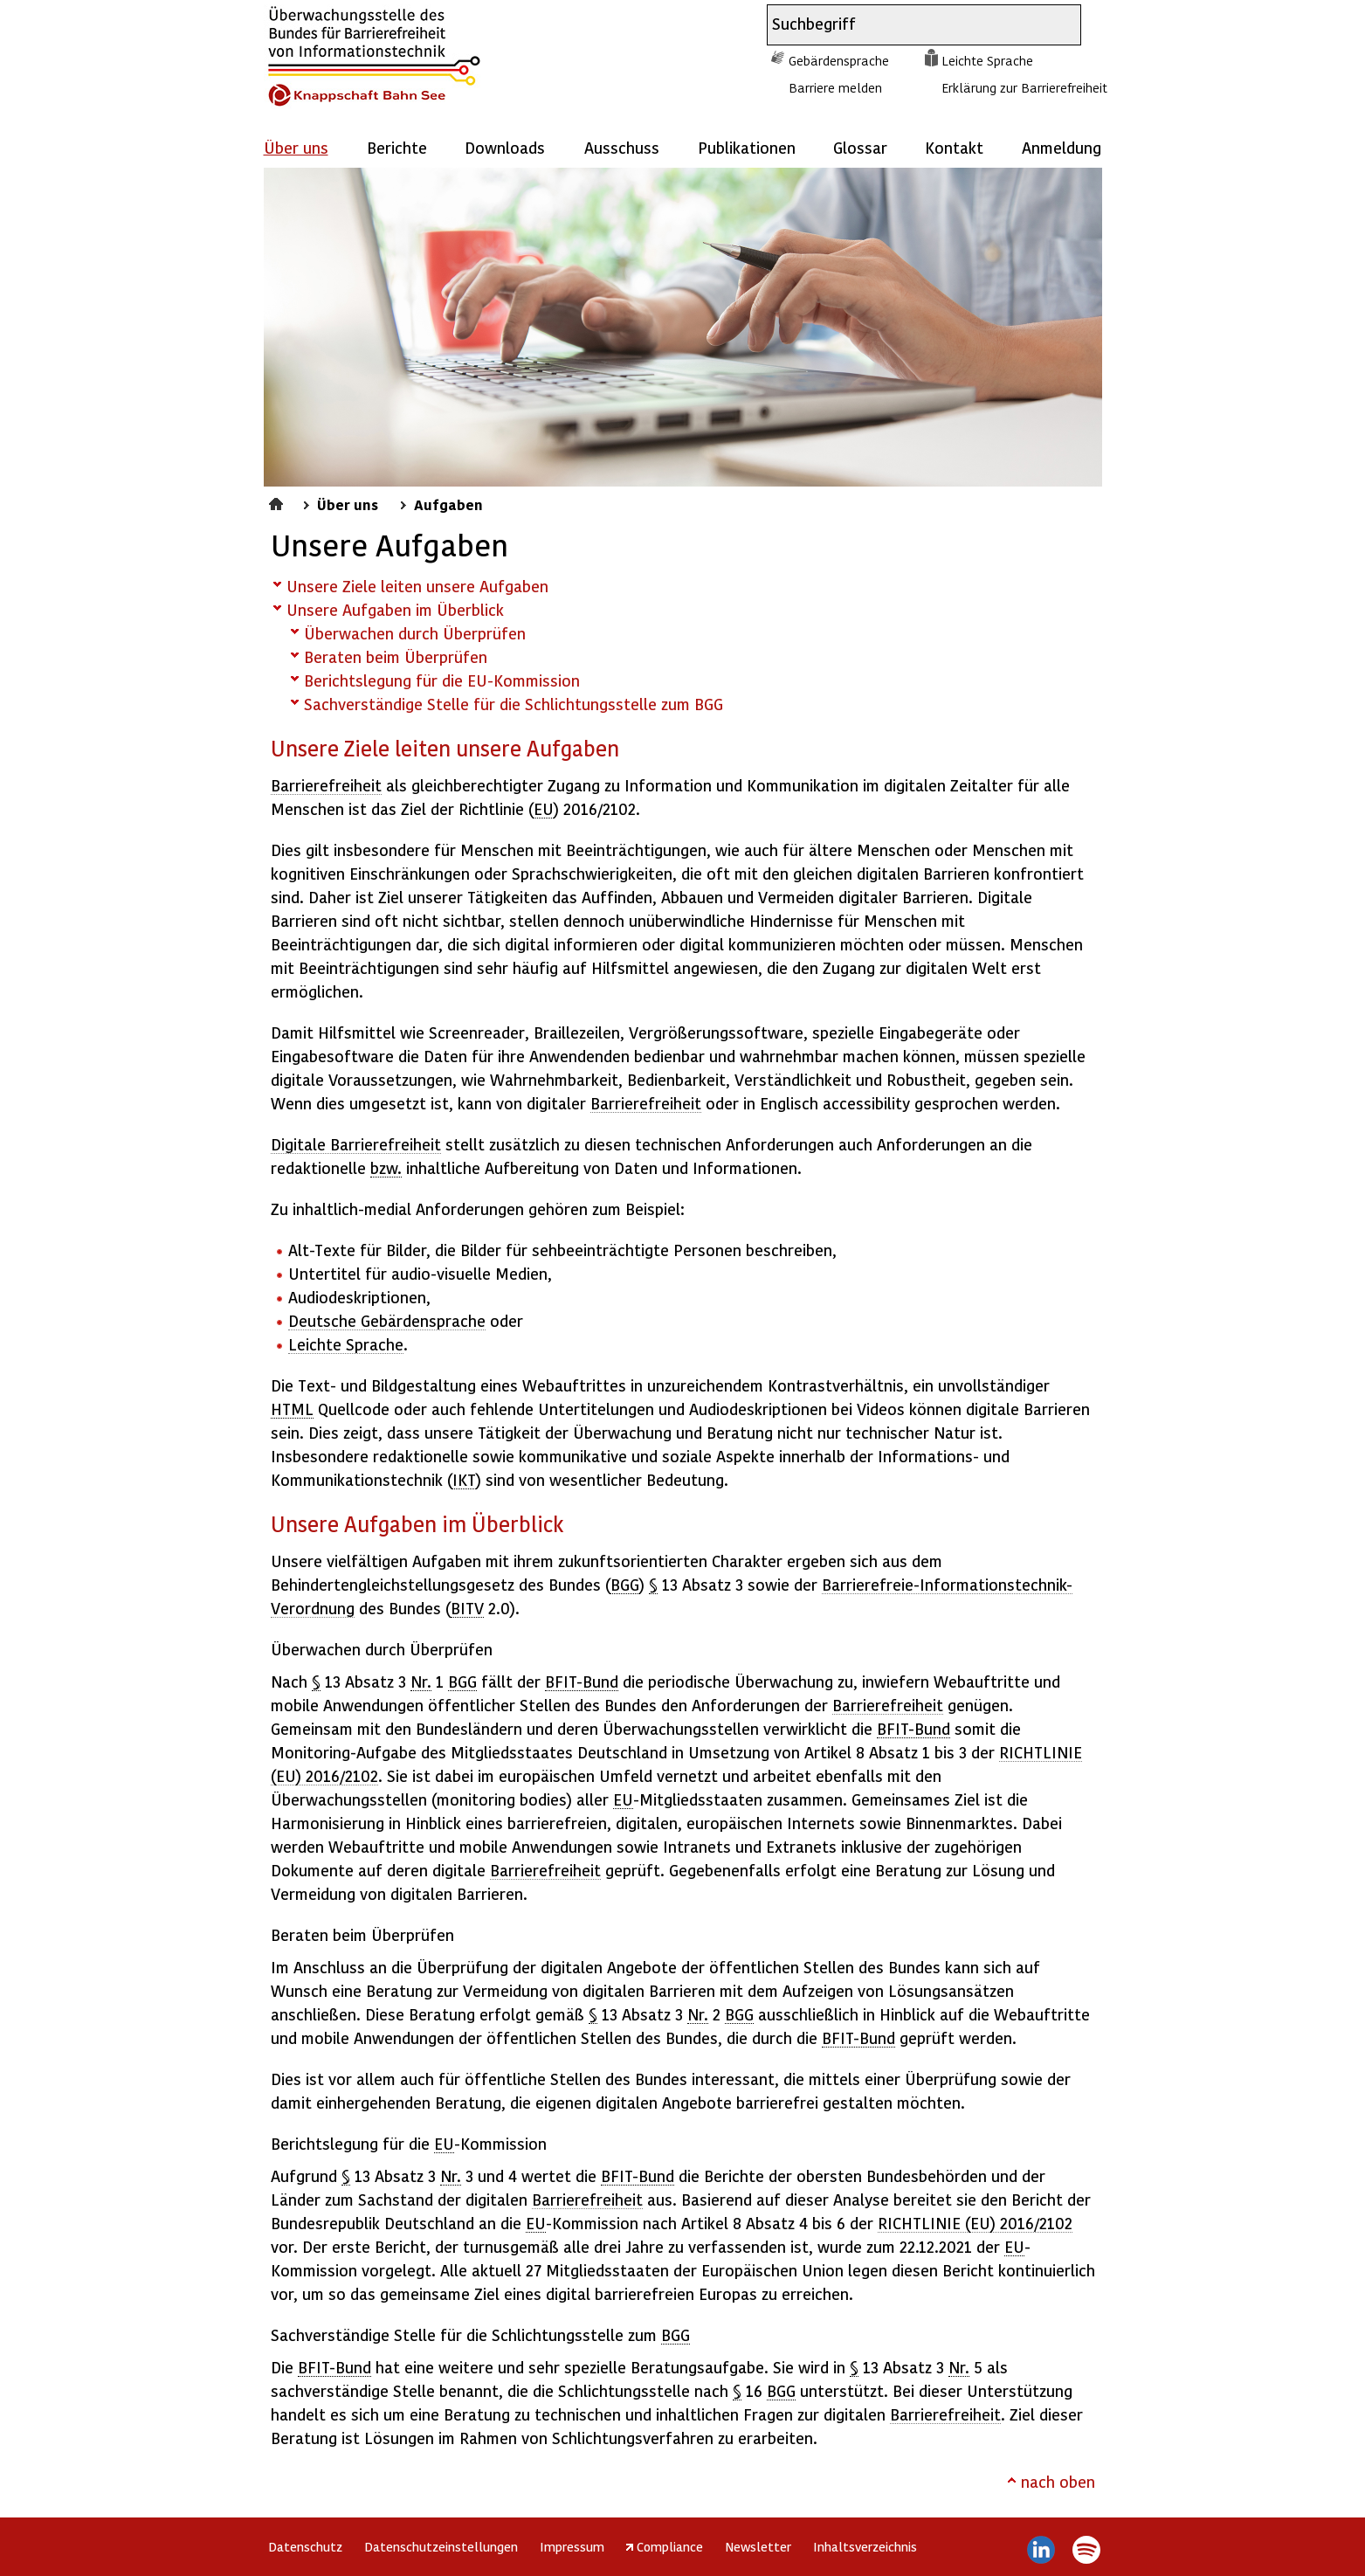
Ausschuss (621, 147)
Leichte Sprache (987, 60)
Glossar (860, 147)
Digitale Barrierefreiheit (356, 1144)
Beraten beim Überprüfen (395, 656)
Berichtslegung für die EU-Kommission (442, 680)
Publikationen (747, 147)
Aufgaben (448, 504)
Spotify (1086, 2550)
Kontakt (954, 147)
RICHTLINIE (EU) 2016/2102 (975, 2222)
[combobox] (908, 25)
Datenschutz (305, 2546)
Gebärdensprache (839, 60)
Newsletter (758, 2546)
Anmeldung (1061, 147)
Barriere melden (835, 87)
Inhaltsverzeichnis (865, 2546)
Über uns (347, 504)
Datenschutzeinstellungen (441, 2546)
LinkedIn (1040, 2550)
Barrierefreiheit (326, 785)
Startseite (278, 501)
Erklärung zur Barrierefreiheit (1024, 87)
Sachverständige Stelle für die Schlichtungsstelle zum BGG (513, 703)
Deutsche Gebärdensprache (387, 1320)
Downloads (505, 147)
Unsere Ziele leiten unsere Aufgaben (417, 586)
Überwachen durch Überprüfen (415, 633)
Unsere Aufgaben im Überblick (395, 609)
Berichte (397, 147)
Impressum (572, 2546)
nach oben (1058, 2481)
